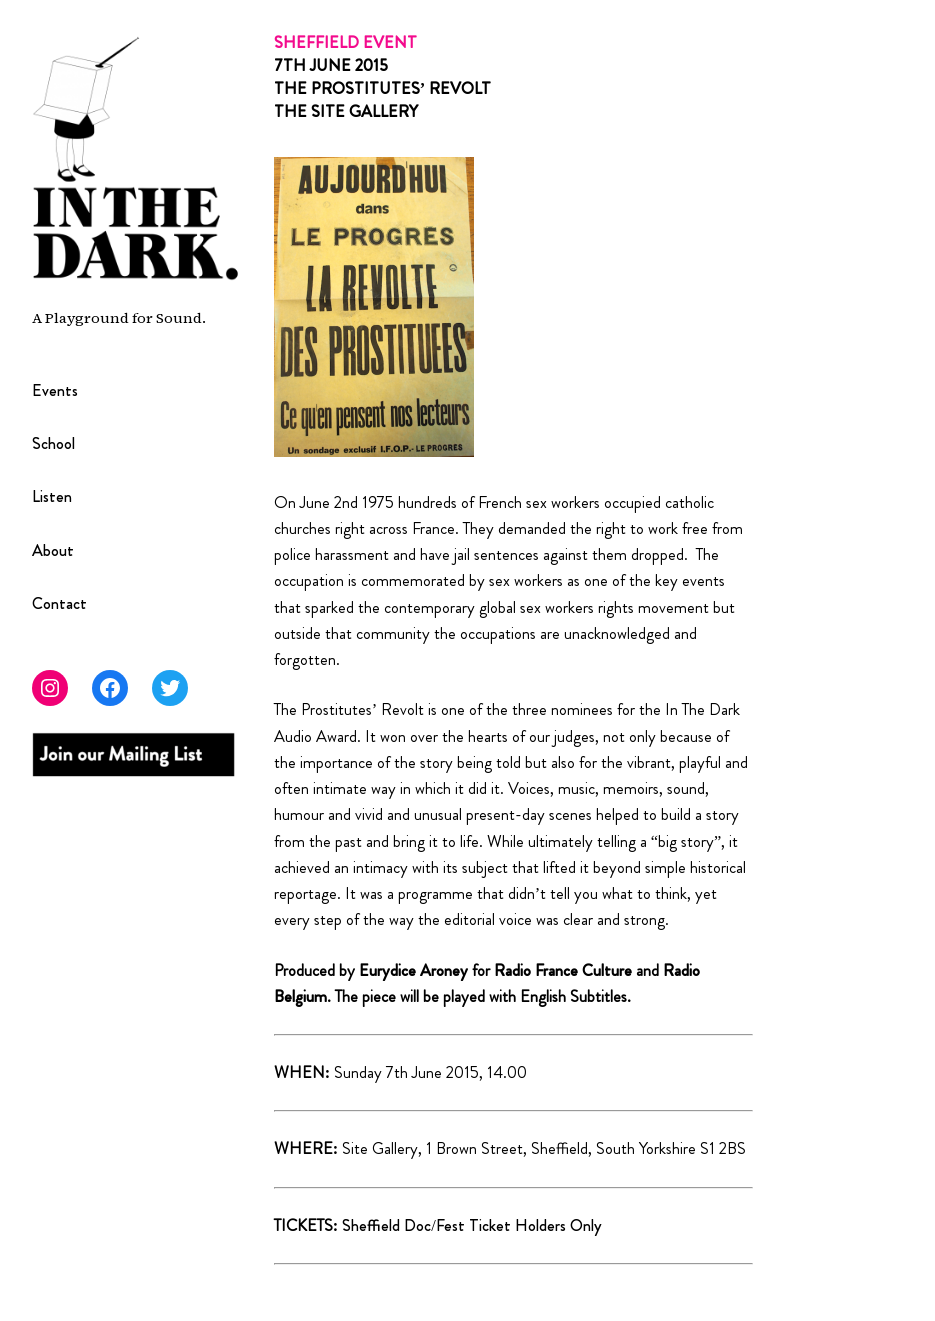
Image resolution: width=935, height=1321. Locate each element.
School (53, 443)
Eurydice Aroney (415, 970)
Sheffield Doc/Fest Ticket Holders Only (472, 1225)
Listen (52, 496)
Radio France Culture (563, 970)
